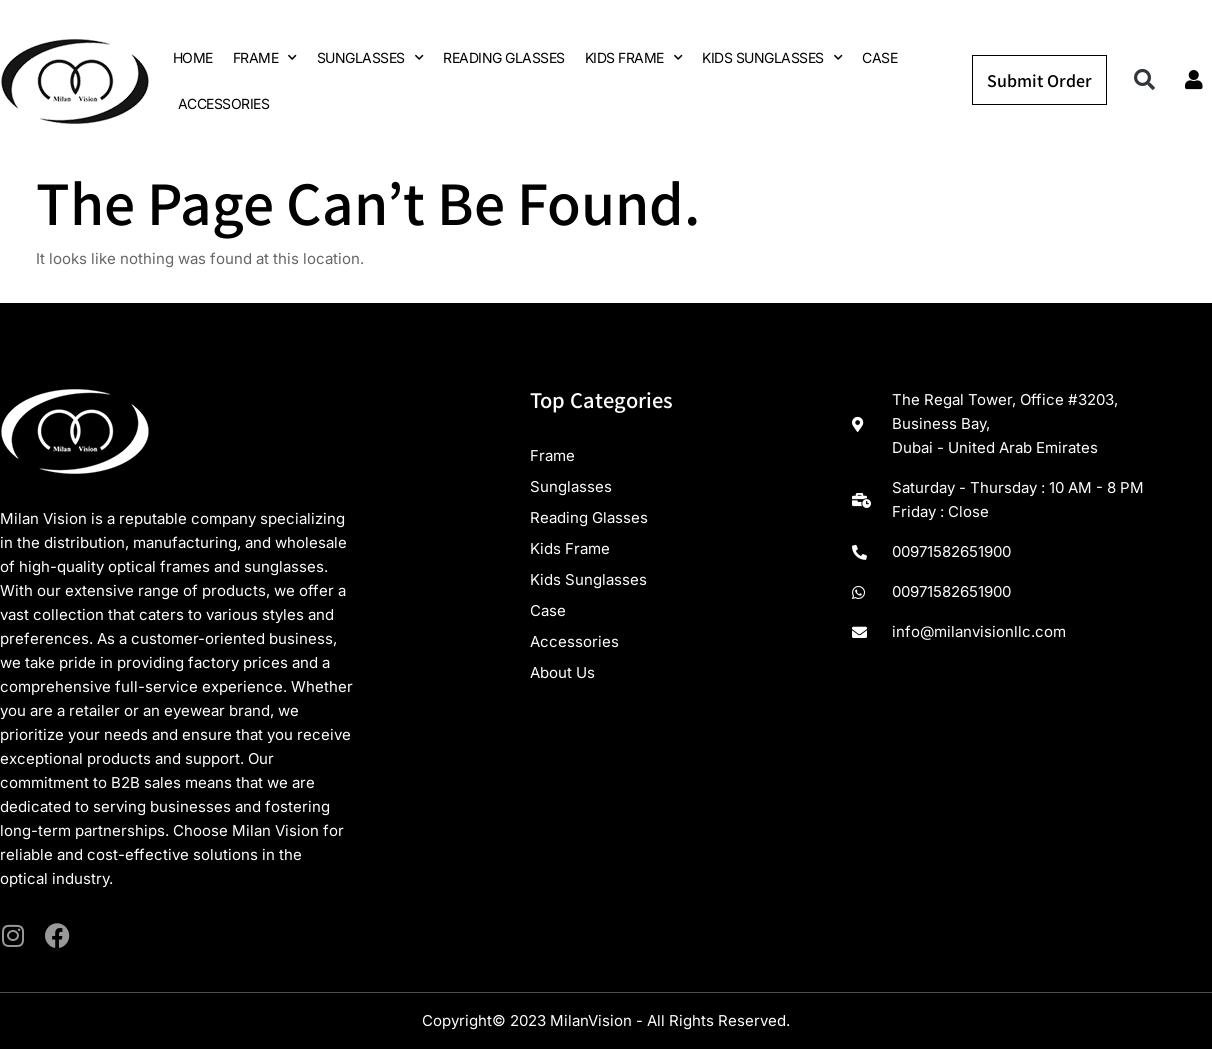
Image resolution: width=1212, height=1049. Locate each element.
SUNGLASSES (370, 58)
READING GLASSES (504, 57)
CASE (879, 57)
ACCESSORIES (224, 103)
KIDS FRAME (634, 58)
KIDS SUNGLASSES (772, 58)
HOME (193, 57)
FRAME (265, 58)
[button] (1144, 80)
